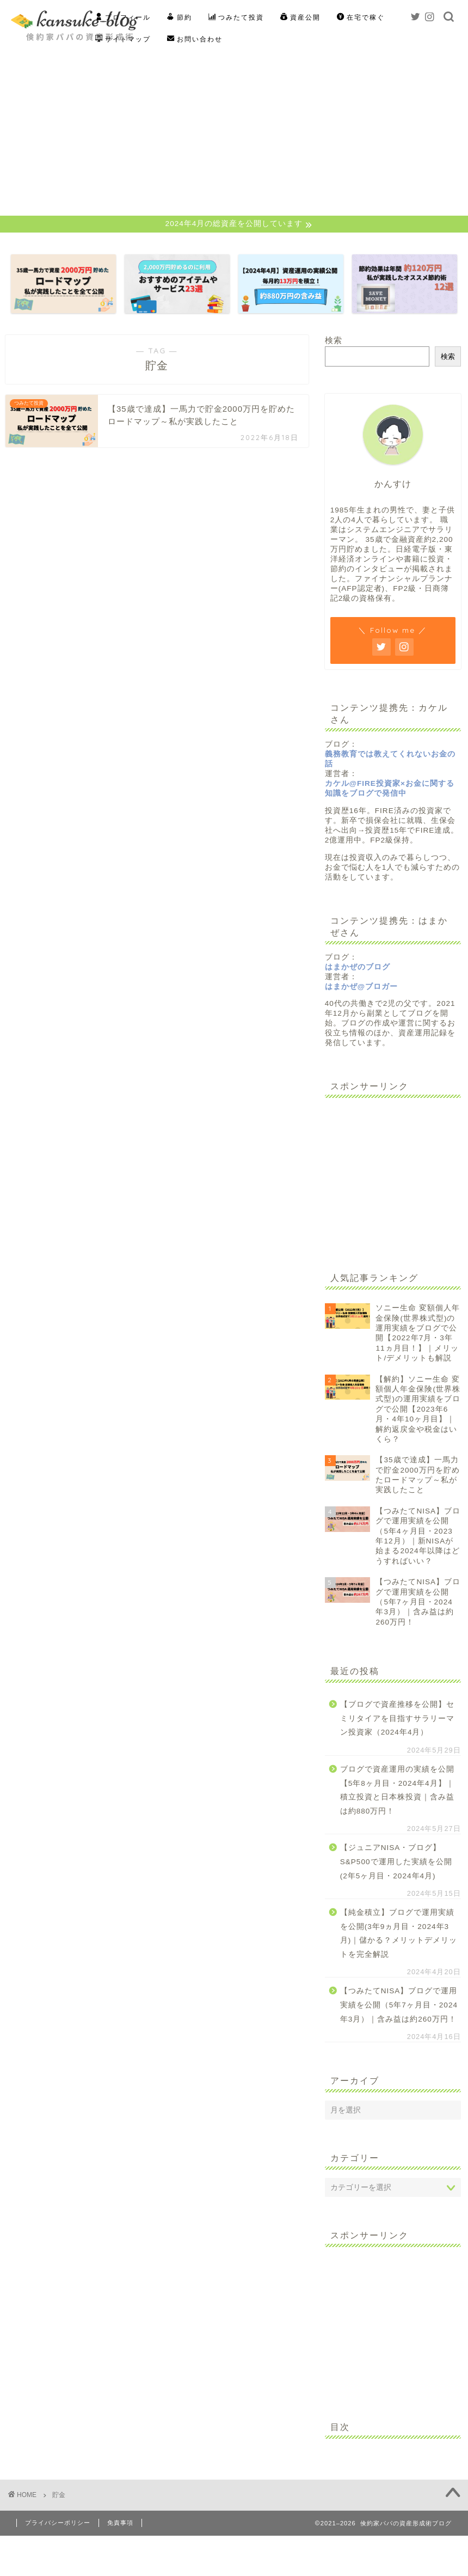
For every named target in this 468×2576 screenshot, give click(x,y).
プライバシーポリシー (57, 2524)
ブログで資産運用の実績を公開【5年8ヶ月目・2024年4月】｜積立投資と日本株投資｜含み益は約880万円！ (397, 1791)
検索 (333, 341)
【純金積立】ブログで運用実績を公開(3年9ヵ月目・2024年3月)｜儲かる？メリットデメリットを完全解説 (399, 1934)
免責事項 (120, 2524)
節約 (179, 17)
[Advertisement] (234, 134)
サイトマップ (123, 39)
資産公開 (300, 17)
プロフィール (123, 17)
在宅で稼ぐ (361, 17)
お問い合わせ (195, 39)
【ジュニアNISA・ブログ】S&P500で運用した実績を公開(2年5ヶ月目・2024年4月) (396, 1863)
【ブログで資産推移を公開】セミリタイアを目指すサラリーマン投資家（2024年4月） (397, 1719)
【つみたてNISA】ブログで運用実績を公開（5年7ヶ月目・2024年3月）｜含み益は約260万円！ (399, 2006)
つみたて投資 (236, 17)
